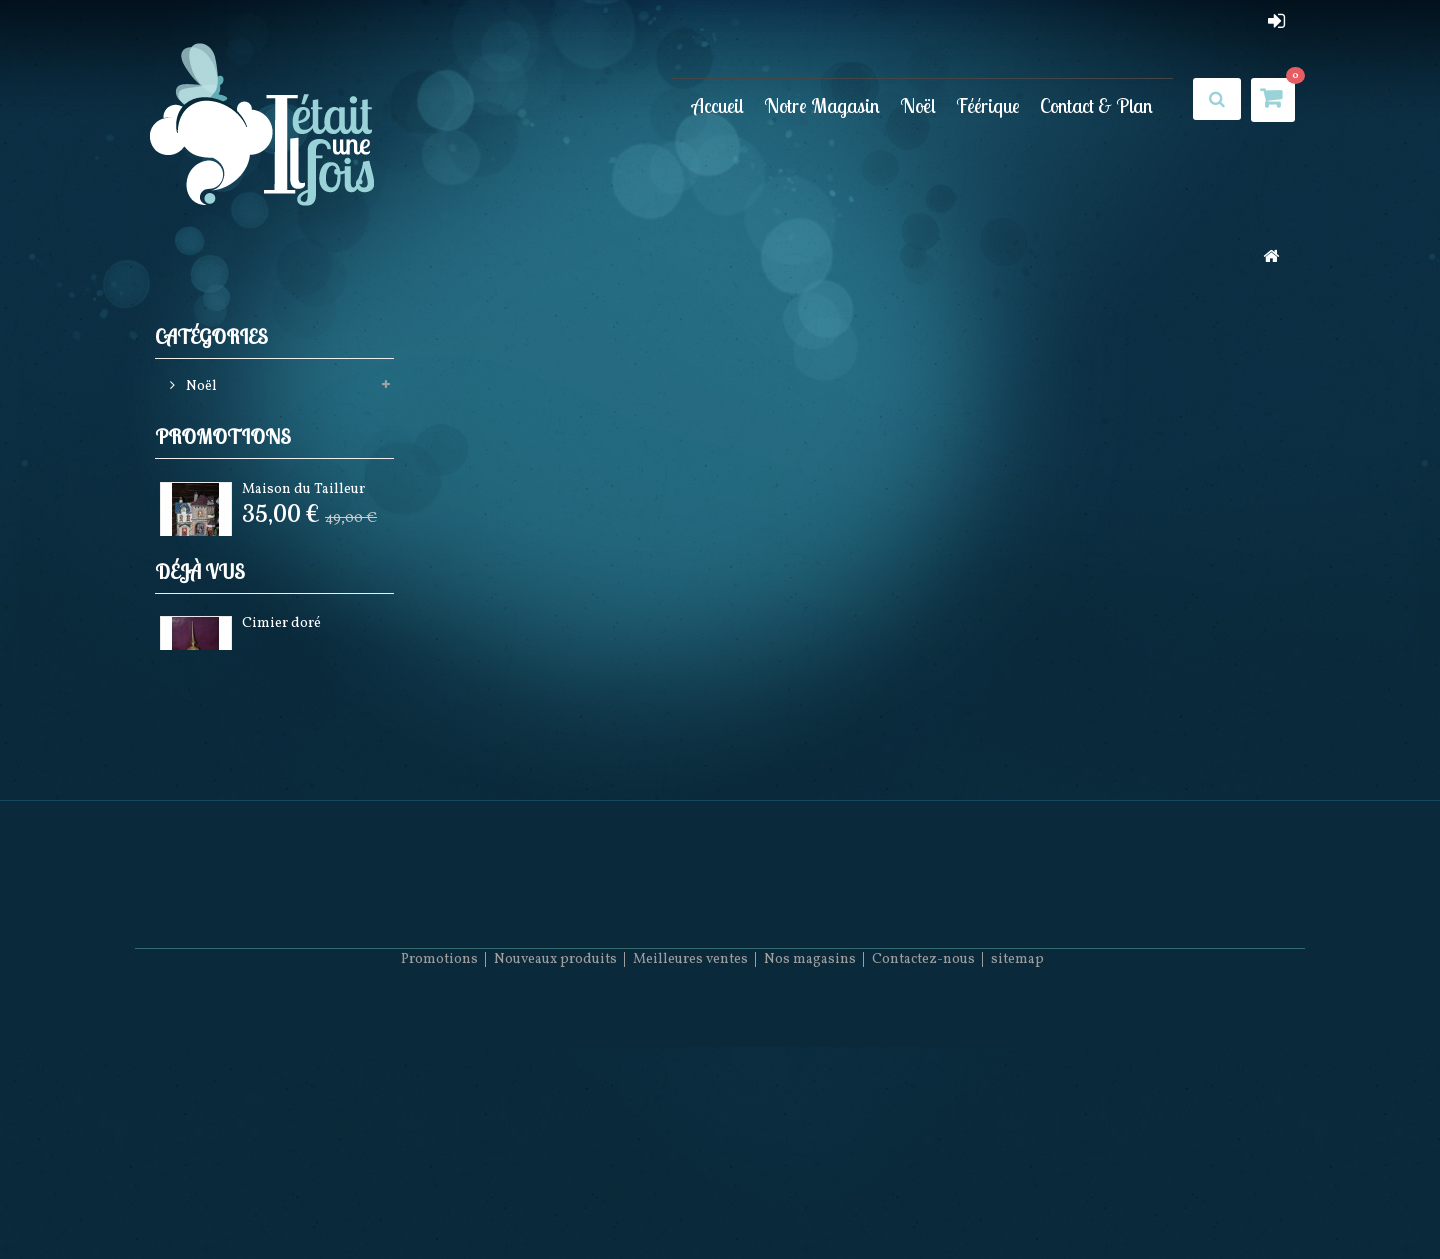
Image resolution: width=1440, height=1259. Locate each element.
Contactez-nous (923, 1199)
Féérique (988, 105)
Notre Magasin (822, 105)
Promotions (223, 476)
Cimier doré (281, 733)
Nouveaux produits (555, 1199)
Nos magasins (810, 1199)
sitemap (1017, 1199)
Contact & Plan (1096, 105)
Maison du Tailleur (303, 531)
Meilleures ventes (690, 1199)
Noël (918, 105)
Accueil (718, 105)
